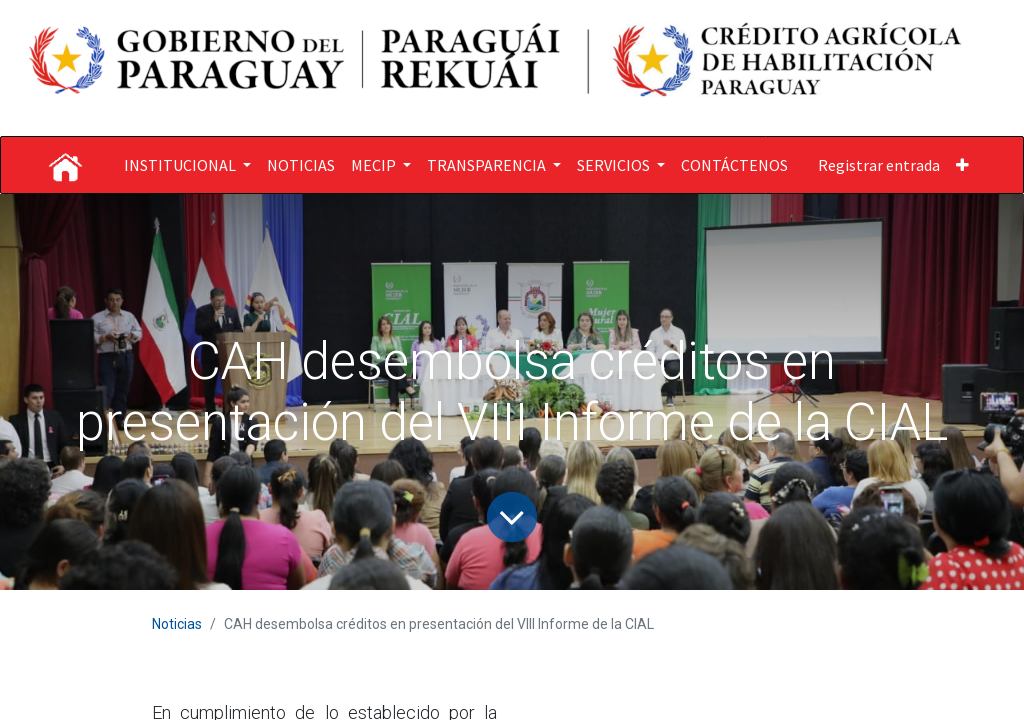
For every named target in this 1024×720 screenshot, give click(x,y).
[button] (962, 165)
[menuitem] (301, 165)
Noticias (177, 624)
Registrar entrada (879, 165)
